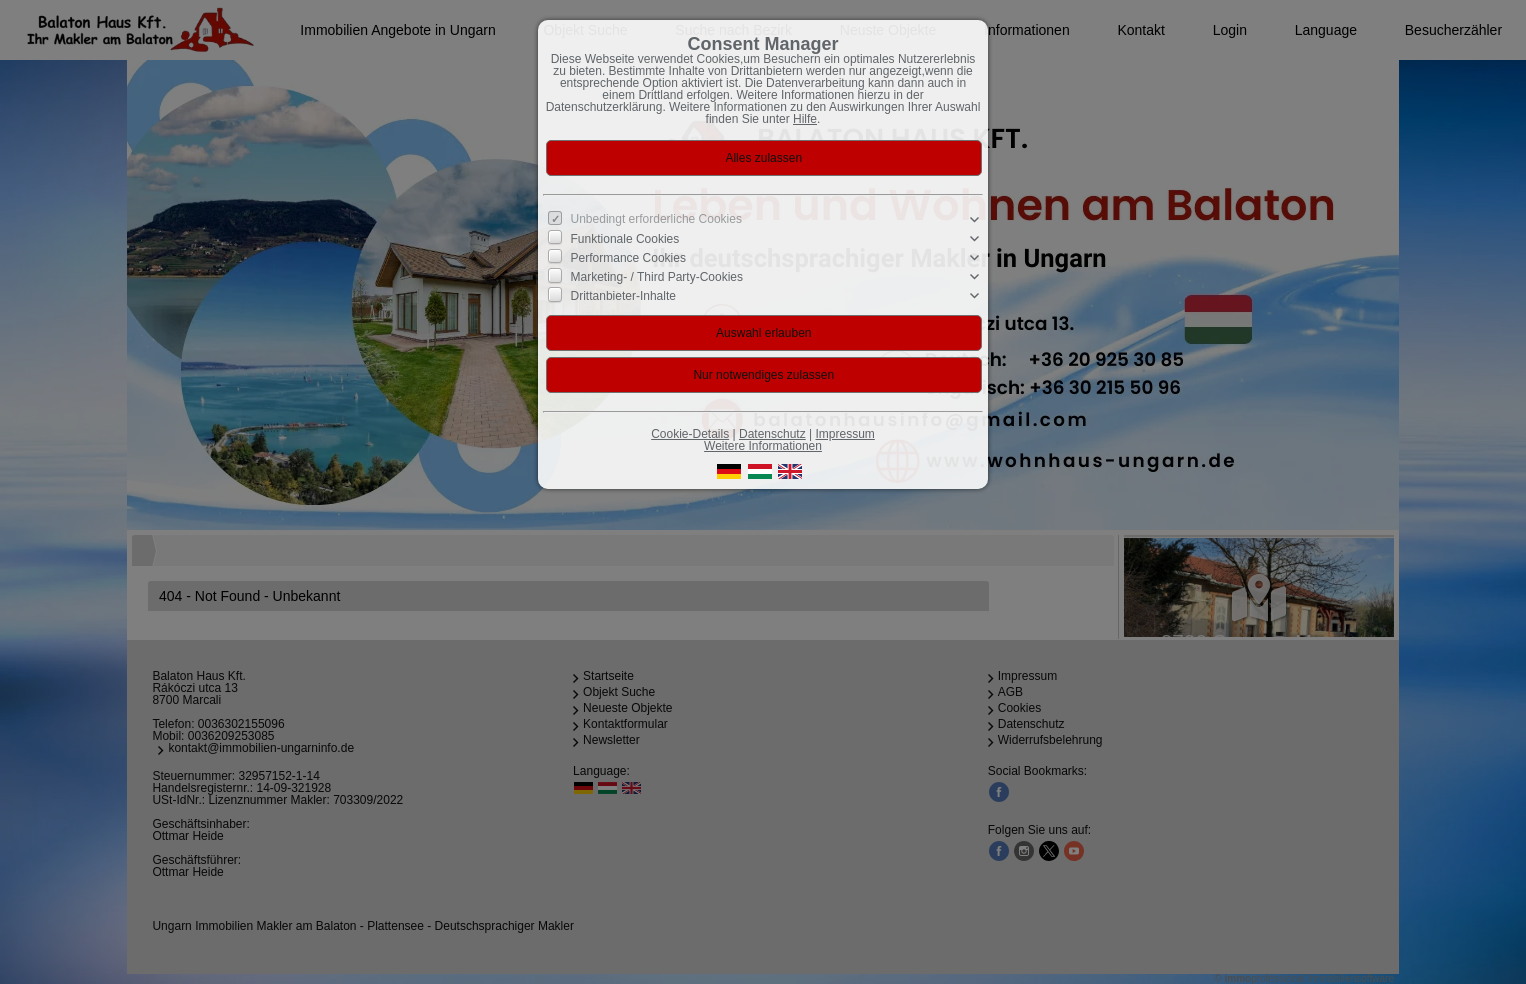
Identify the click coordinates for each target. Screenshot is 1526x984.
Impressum (844, 434)
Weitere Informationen (763, 446)
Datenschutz (772, 434)
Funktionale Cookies (625, 239)
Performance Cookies (628, 258)
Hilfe (805, 119)
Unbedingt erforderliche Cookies (656, 219)
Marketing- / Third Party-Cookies (657, 277)
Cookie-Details (690, 434)
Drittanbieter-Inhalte (623, 296)
